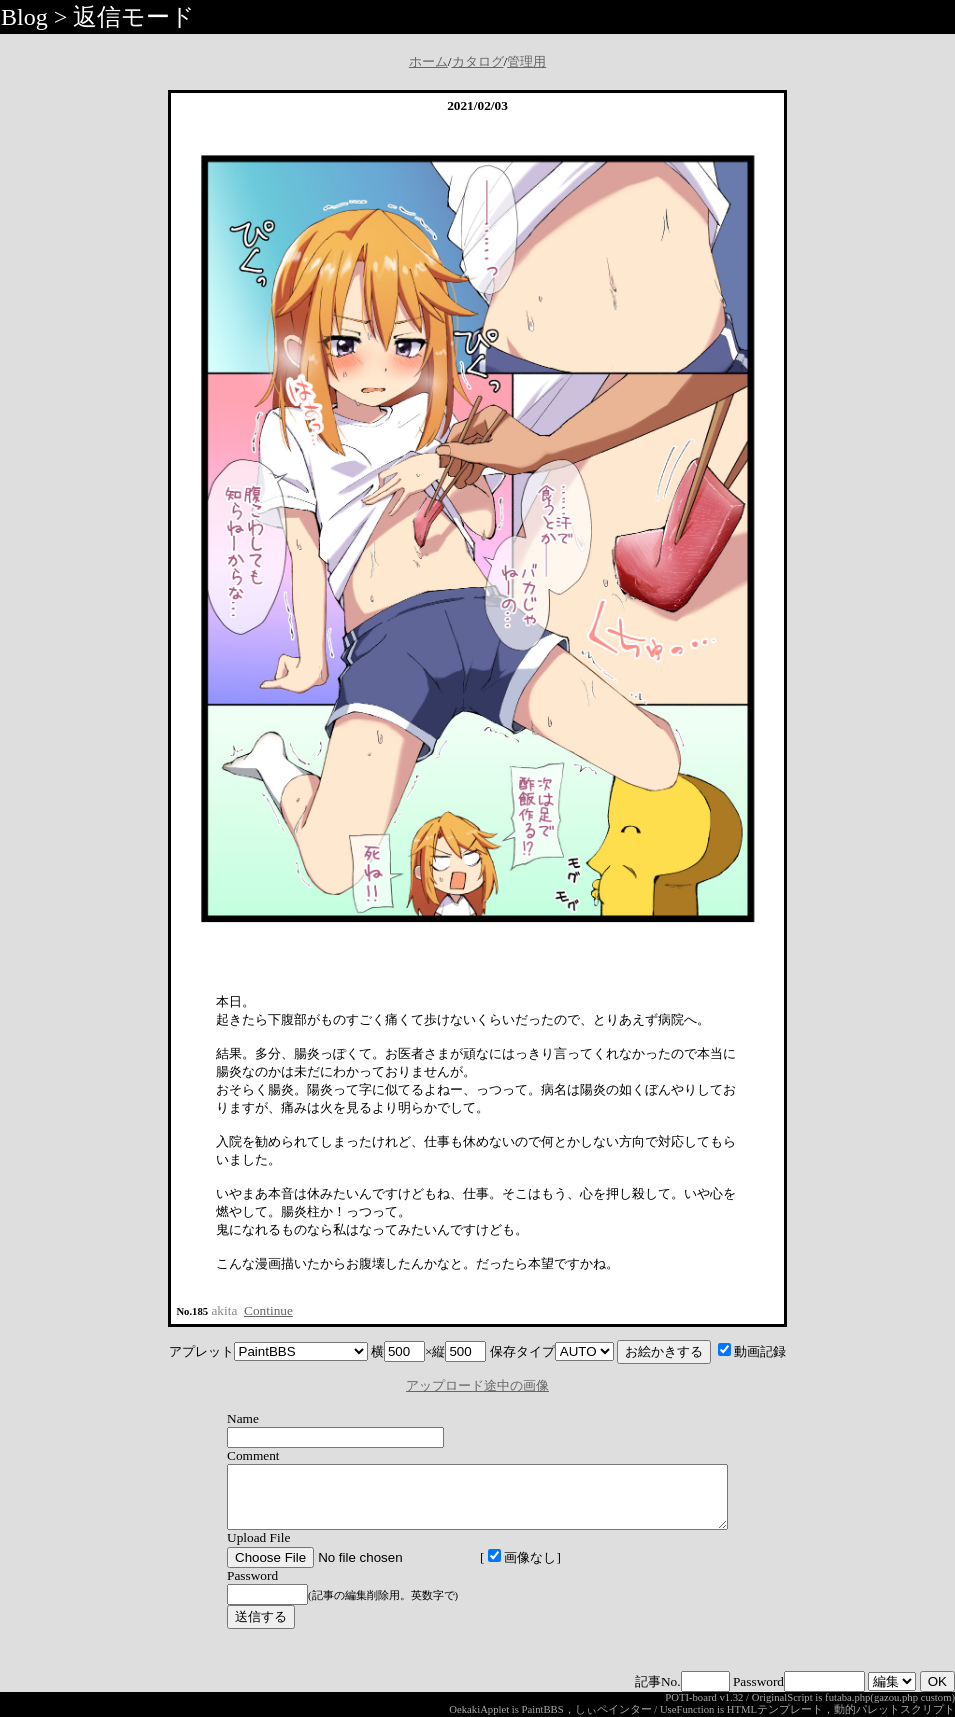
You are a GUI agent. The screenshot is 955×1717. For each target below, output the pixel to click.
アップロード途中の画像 (477, 1385)
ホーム (428, 61)
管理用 (526, 61)
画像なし (492, 1569)
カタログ (478, 61)
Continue (268, 1310)
